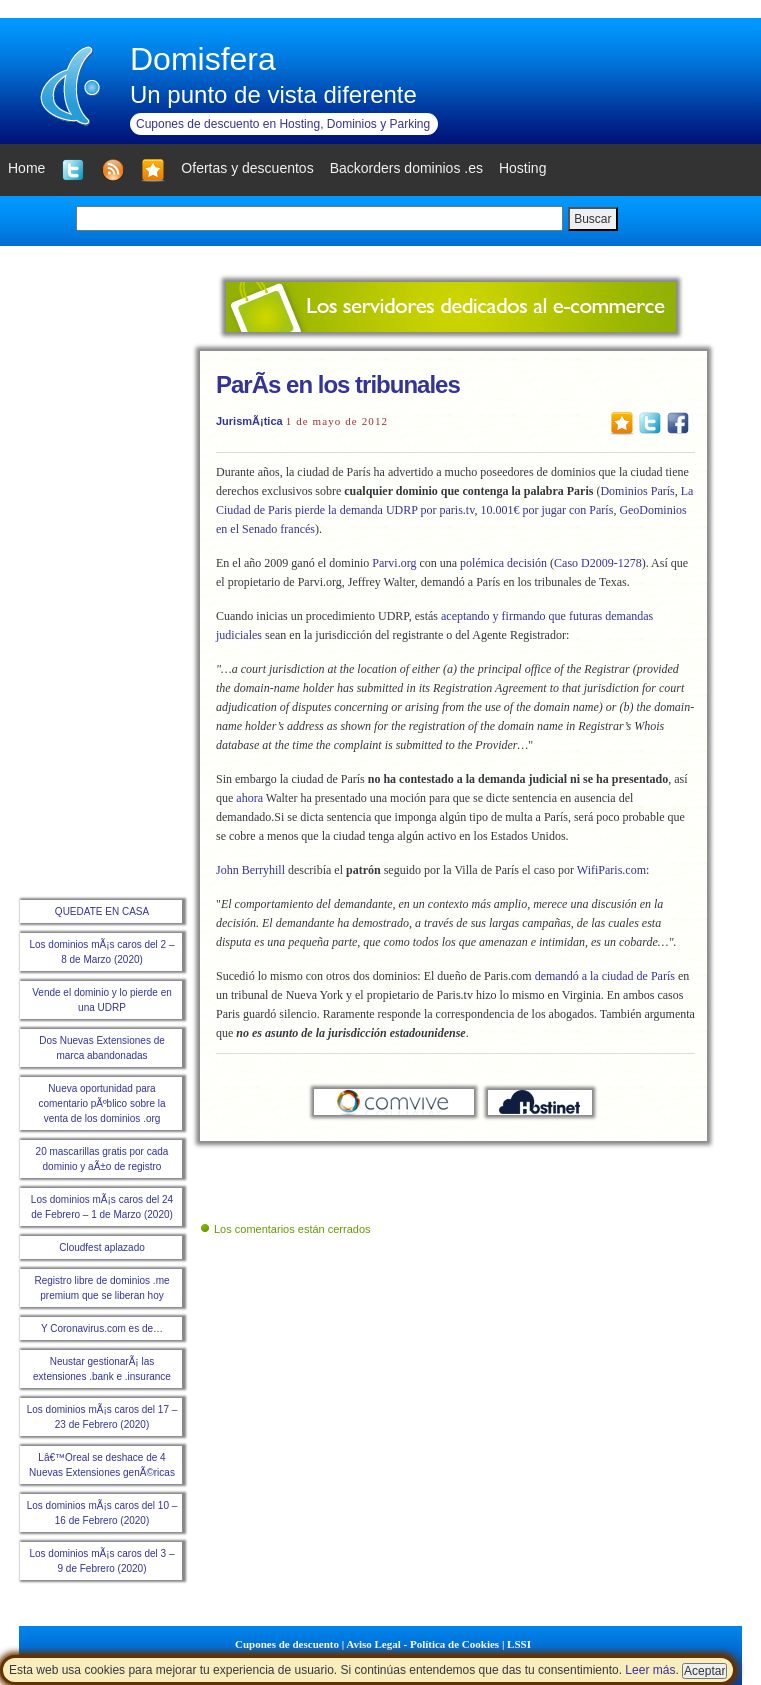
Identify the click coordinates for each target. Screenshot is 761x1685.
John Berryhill (250, 870)
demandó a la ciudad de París (605, 976)
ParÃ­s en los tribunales (338, 384)
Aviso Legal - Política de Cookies (422, 1644)
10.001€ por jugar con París (546, 510)
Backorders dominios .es (406, 168)
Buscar (592, 219)
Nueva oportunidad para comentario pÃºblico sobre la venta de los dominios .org (101, 1103)
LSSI (519, 1644)
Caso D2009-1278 (598, 563)
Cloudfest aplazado (102, 1247)
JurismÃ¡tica (249, 421)
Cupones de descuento (287, 1644)
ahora (249, 798)
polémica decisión (503, 563)
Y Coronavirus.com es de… (102, 1328)
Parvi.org (394, 563)
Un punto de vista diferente (273, 94)
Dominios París (637, 491)
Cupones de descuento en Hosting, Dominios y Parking (283, 124)
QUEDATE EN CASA (102, 911)
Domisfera (203, 59)
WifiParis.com (610, 870)
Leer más (650, 1670)
